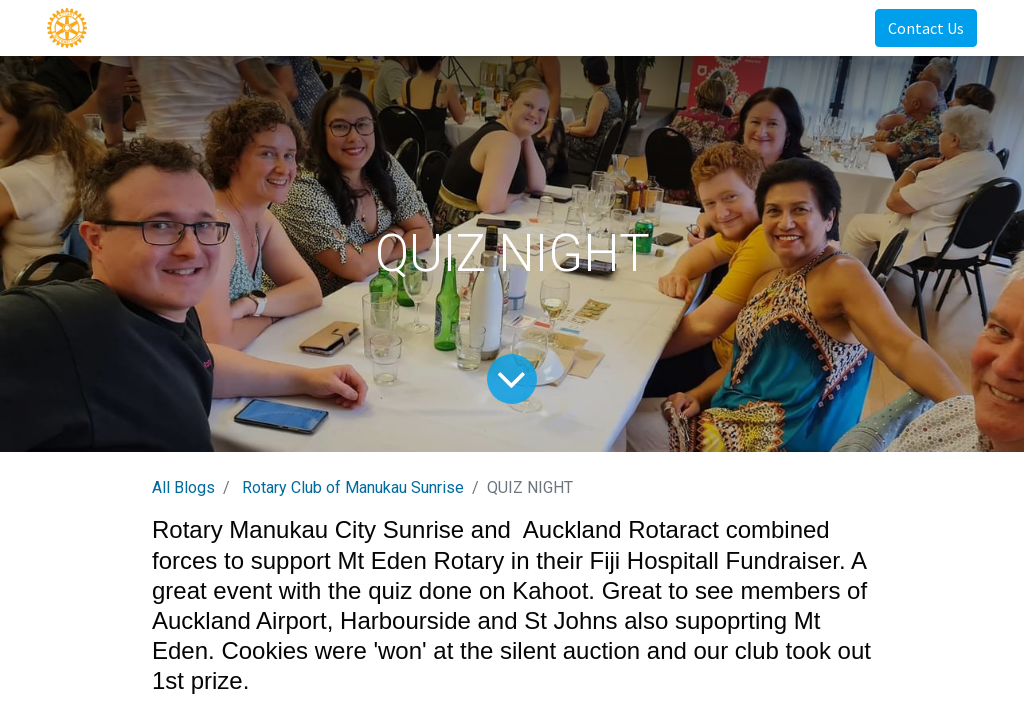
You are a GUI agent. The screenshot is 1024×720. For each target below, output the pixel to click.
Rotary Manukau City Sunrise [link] (308, 529)
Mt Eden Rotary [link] (420, 560)
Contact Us (926, 28)
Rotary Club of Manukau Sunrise (353, 487)
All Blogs (183, 487)
